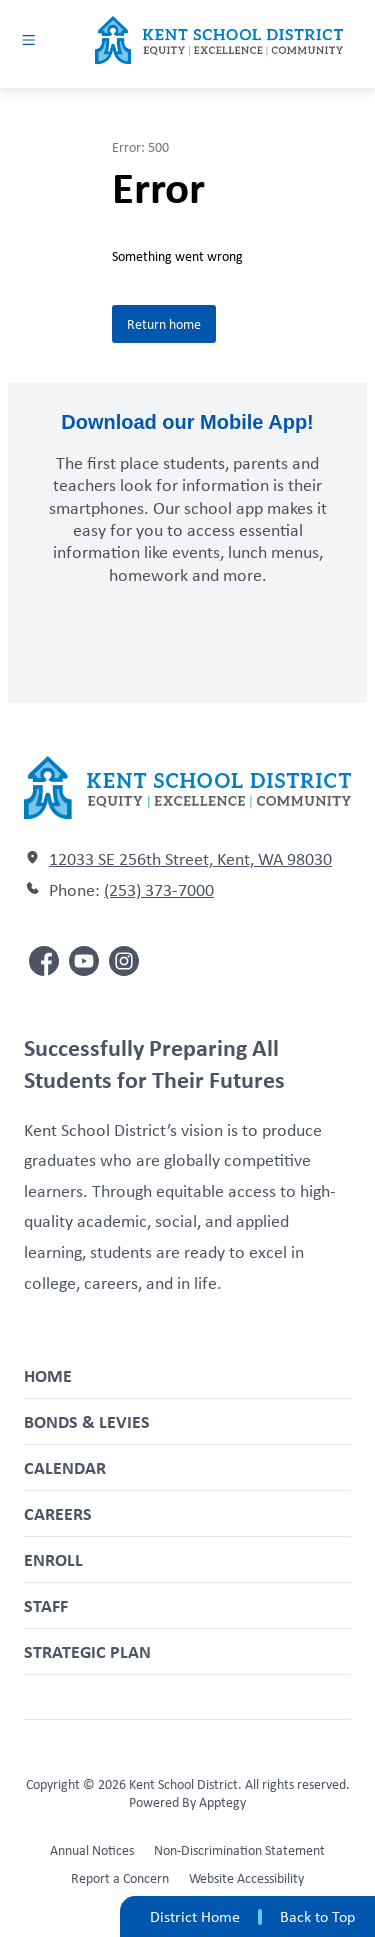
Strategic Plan (87, 1651)
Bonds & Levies (87, 1421)
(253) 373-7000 (159, 890)
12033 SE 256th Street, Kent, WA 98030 (190, 859)
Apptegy (222, 1802)
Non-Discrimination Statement (239, 1850)
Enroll (53, 1559)
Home (48, 1375)
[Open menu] (28, 39)
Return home (164, 324)
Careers (58, 1513)
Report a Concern (120, 1878)
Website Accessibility (246, 1878)
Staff (46, 1605)
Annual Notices (92, 1850)
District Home (195, 1916)
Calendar (65, 1467)
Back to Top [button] (317, 1917)
